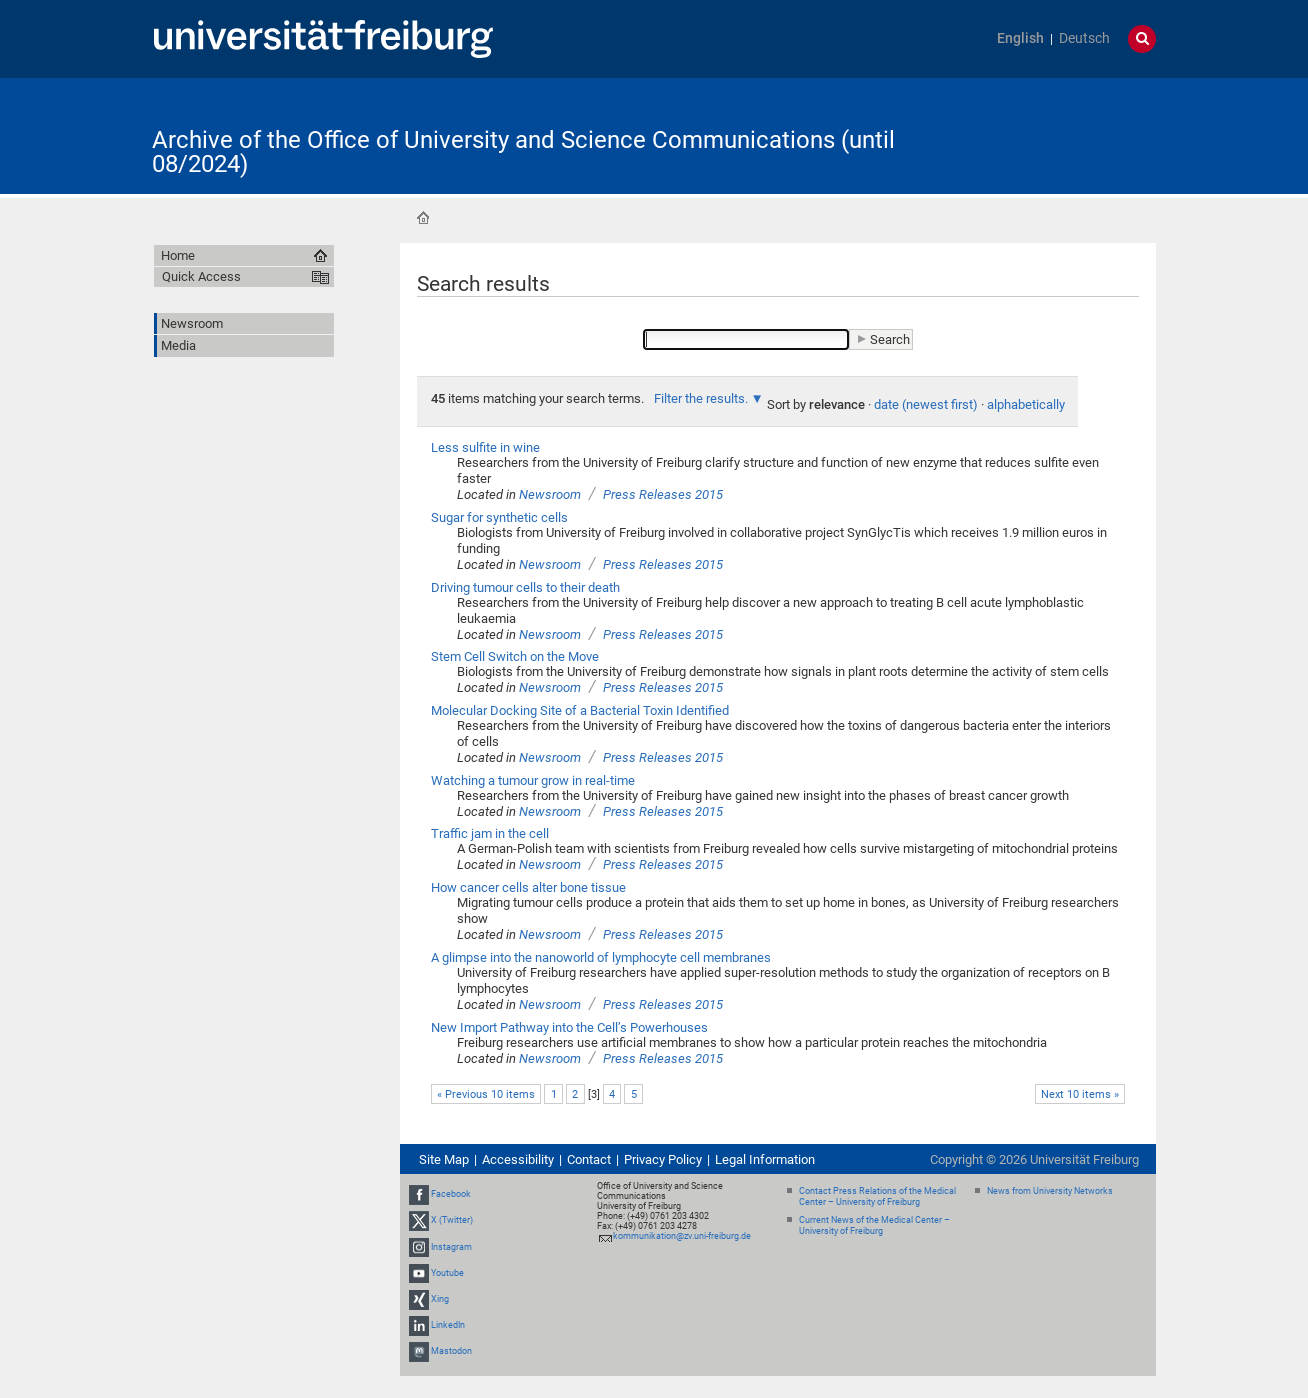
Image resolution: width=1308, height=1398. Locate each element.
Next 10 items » (1080, 1094)
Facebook (451, 1194)
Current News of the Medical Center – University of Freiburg (874, 1225)
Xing (440, 1299)
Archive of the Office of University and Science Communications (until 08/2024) (523, 152)
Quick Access (201, 276)
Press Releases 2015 (663, 494)
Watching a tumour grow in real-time (533, 780)
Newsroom (550, 494)
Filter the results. (702, 398)
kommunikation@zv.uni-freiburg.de (682, 1236)
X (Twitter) (452, 1220)
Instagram (451, 1247)
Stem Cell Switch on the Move (515, 656)
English (1020, 38)
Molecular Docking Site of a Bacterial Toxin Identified (580, 710)
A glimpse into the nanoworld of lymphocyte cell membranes (601, 957)
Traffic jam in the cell (490, 833)
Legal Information (765, 1159)
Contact (589, 1159)
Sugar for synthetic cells (499, 517)
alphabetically (1026, 404)
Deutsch (1084, 38)
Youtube (447, 1273)
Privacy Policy (663, 1159)
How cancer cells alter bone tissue (528, 887)
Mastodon (451, 1352)
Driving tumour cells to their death (525, 587)
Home (423, 218)
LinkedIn (448, 1325)
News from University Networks (1050, 1191)
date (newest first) (926, 404)
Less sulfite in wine (485, 447)
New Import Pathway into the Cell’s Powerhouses (569, 1027)
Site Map (444, 1159)
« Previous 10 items (486, 1094)
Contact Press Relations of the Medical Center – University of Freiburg (877, 1196)
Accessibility (518, 1159)
